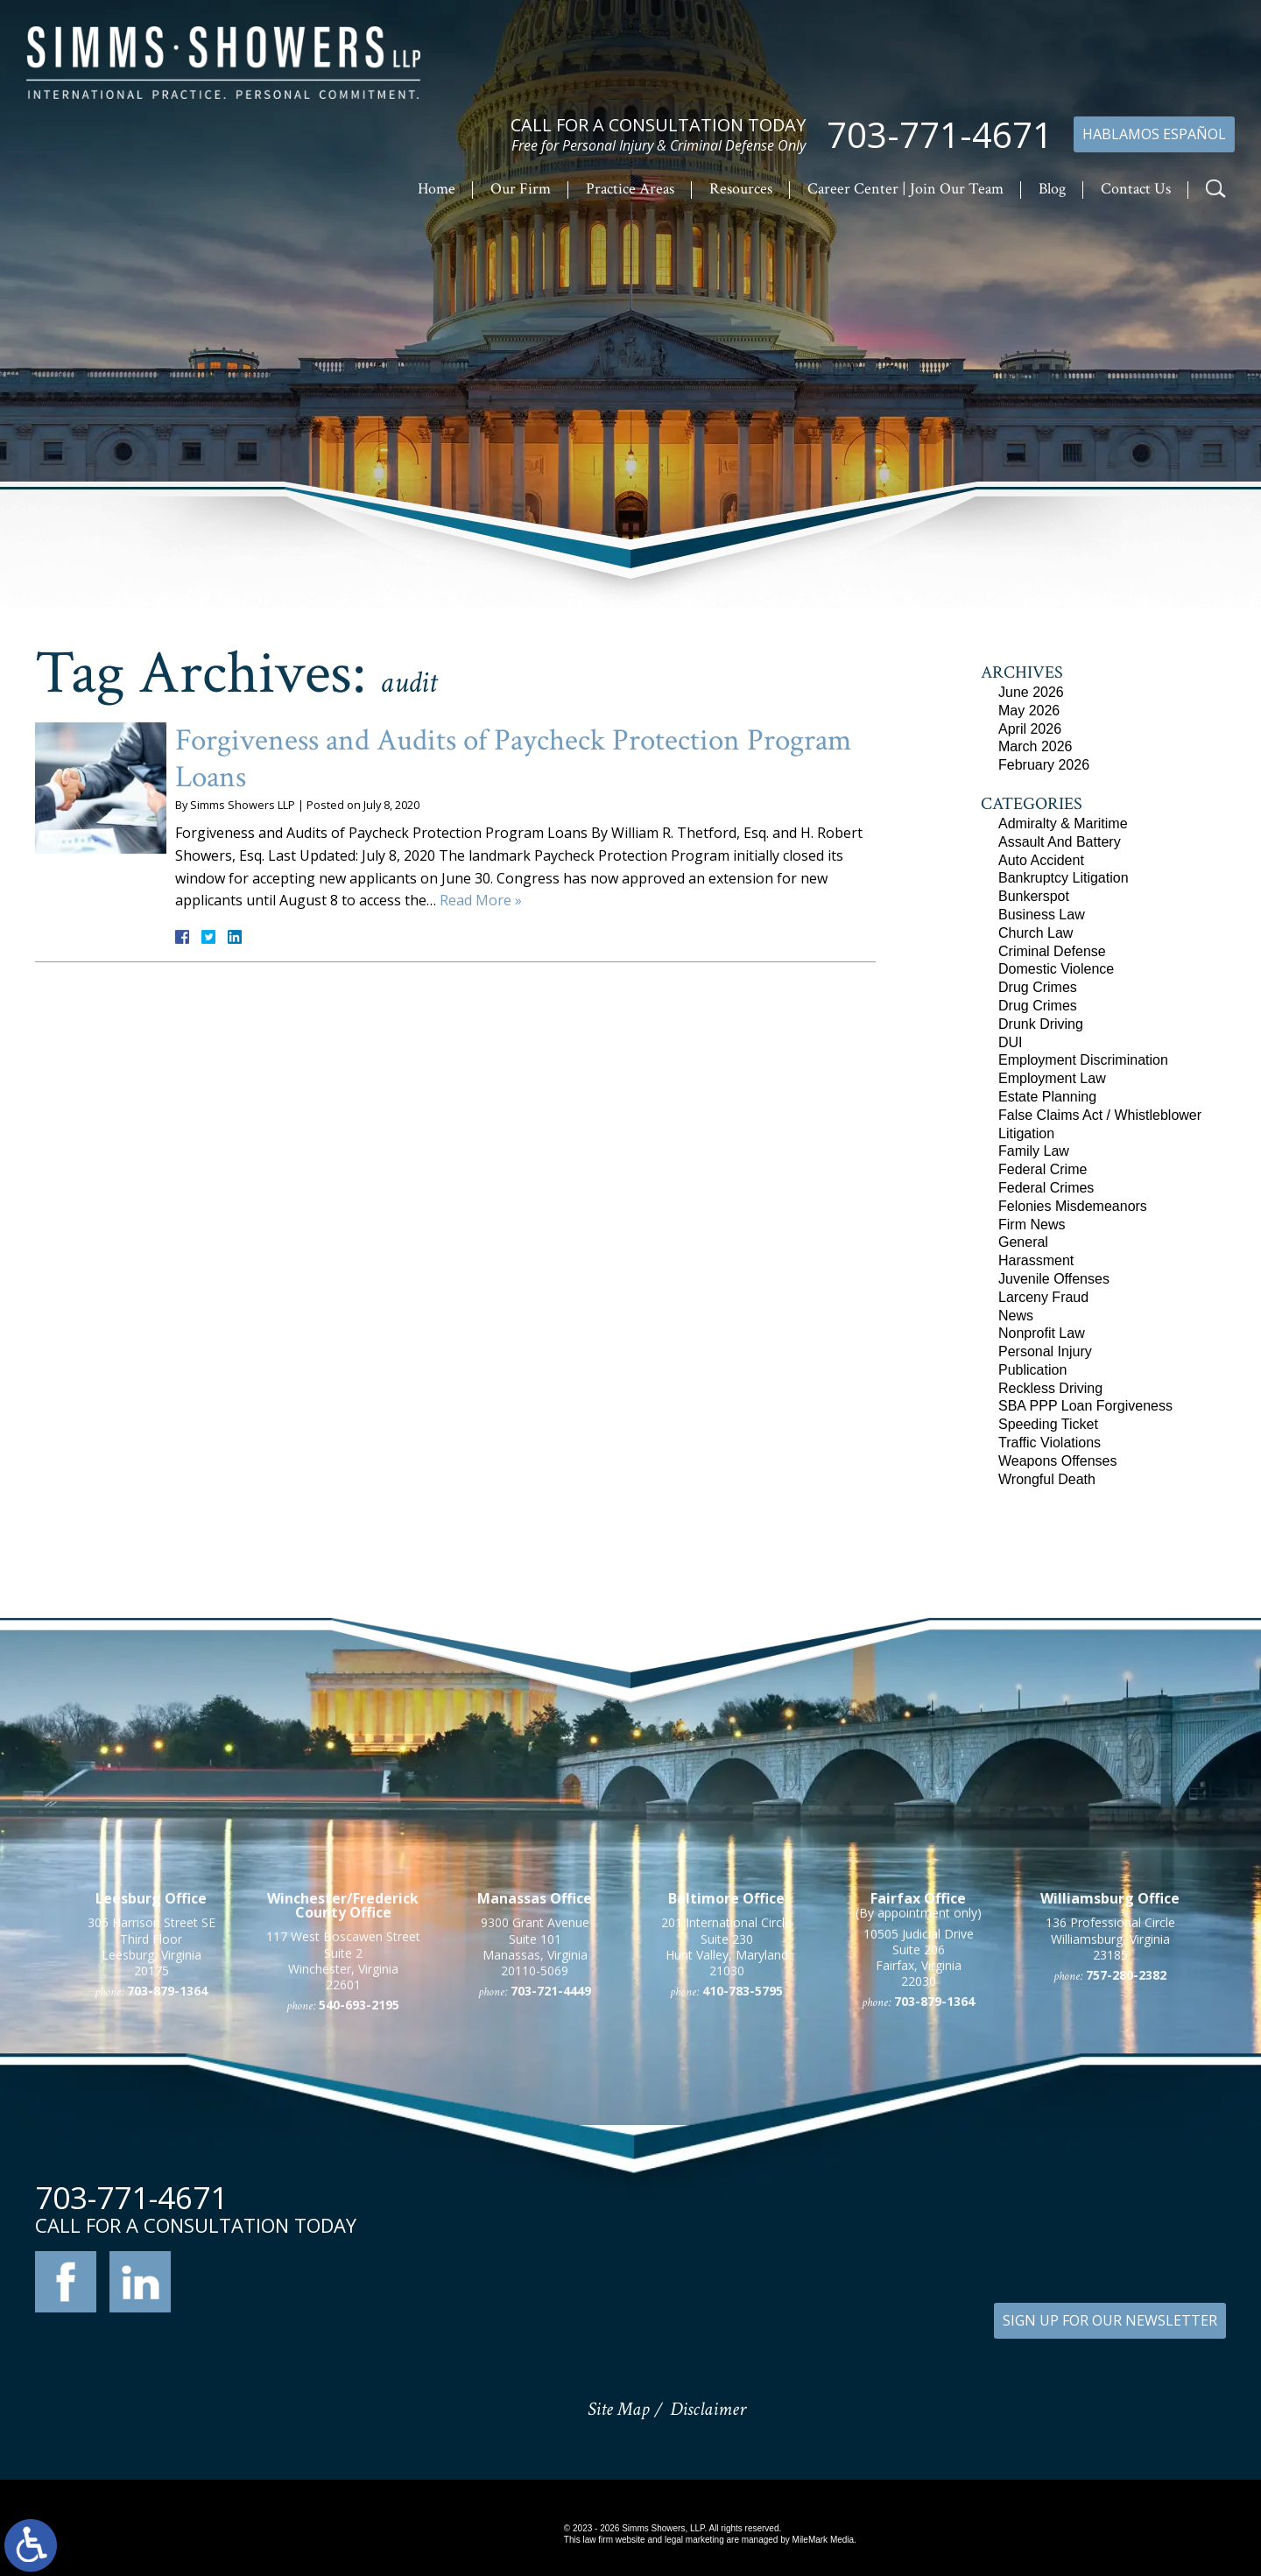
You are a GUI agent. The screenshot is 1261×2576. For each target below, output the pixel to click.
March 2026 (1035, 746)
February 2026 (1043, 764)
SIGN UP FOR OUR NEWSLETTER (1110, 2320)
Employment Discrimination (1083, 1059)
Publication (1032, 1369)
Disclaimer (708, 2409)
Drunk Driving (1040, 1024)
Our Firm (520, 189)
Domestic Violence (1056, 968)
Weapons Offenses (1057, 1460)
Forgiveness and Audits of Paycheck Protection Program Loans (513, 759)
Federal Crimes (1046, 1187)
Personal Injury (1045, 1351)
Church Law (1035, 933)
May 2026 (1029, 710)
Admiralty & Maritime (1063, 823)
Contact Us (1136, 189)
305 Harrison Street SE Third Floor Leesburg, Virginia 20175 (151, 2156)
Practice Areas (630, 189)
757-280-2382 (1126, 2185)
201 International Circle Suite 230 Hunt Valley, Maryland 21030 (726, 2156)
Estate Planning (1047, 1096)
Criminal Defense (1052, 951)
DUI (1010, 1042)
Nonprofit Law (1041, 1333)
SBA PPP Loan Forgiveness (1085, 1405)
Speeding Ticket (1048, 1424)
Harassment (1036, 1260)
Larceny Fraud (1043, 1297)
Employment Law (1052, 1078)
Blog (1052, 189)
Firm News (1031, 1224)
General (1023, 1242)
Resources (740, 189)
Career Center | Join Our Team (905, 189)
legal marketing (694, 2539)
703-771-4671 (940, 135)
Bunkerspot (1033, 896)
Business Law (1041, 914)
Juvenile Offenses (1054, 1278)
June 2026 (1031, 692)
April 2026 (1029, 728)
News (1015, 1315)
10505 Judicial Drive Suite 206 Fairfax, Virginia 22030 (918, 2168)
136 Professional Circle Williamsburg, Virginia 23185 (1110, 2148)
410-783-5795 (742, 2200)
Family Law (1033, 1151)
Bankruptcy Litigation (1063, 877)
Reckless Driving (1050, 1388)
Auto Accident (1041, 860)
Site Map (618, 2409)
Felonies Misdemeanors (1072, 1206)
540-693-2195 (359, 2214)
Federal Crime (1042, 1169)
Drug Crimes (1037, 987)
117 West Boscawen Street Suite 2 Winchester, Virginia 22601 (343, 2170)
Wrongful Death (1046, 1479)
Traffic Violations (1049, 1442)
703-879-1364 (167, 2200)
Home (436, 189)
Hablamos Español (1154, 134)
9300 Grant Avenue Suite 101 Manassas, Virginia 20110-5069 (535, 2156)
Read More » (481, 900)
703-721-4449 (551, 2200)
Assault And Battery (1059, 841)
